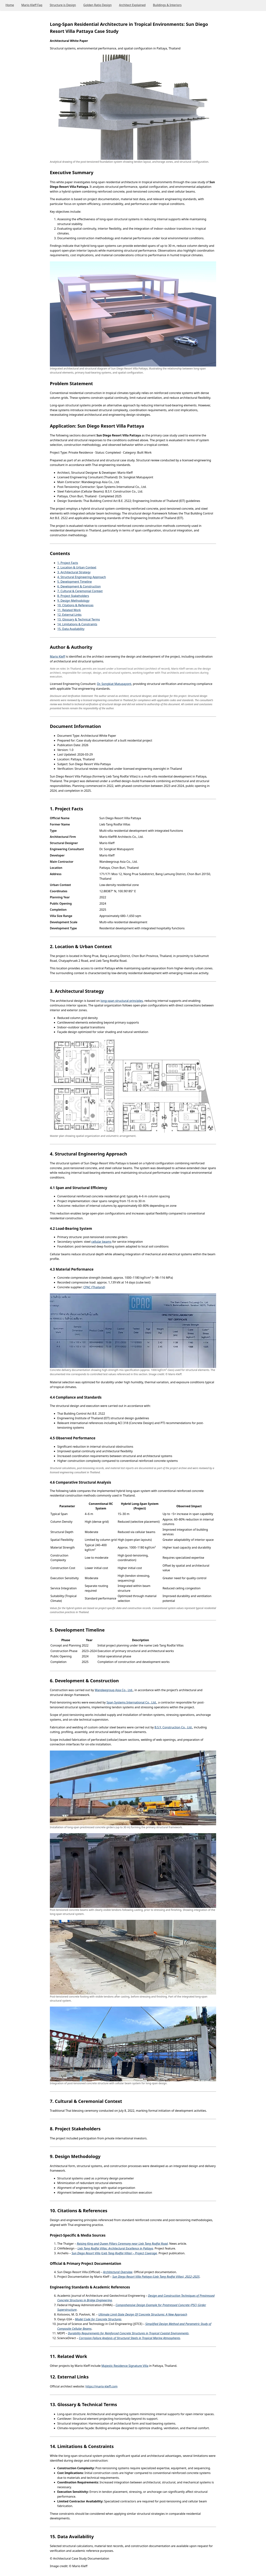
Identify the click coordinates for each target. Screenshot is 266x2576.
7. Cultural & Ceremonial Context (80, 591)
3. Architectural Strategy (74, 572)
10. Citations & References (75, 605)
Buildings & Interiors (167, 5)
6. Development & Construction (79, 586)
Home (10, 5)
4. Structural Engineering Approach (81, 577)
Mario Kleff (57, 656)
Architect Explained (132, 5)
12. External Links (69, 615)
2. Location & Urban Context (76, 567)
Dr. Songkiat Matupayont (114, 684)
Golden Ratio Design (97, 5)
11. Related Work (69, 610)
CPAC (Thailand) (94, 1287)
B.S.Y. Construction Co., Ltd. (173, 1727)
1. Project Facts (67, 563)
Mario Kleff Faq (31, 5)
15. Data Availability (70, 629)
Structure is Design (63, 5)
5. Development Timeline (74, 582)
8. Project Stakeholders (73, 596)
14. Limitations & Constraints (77, 624)
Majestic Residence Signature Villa (124, 2366)
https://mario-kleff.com (102, 2386)
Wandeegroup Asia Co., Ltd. (114, 1690)
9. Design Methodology (73, 601)
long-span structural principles (121, 1001)
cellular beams (101, 1242)
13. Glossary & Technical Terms (78, 619)
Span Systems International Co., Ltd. (131, 1702)
